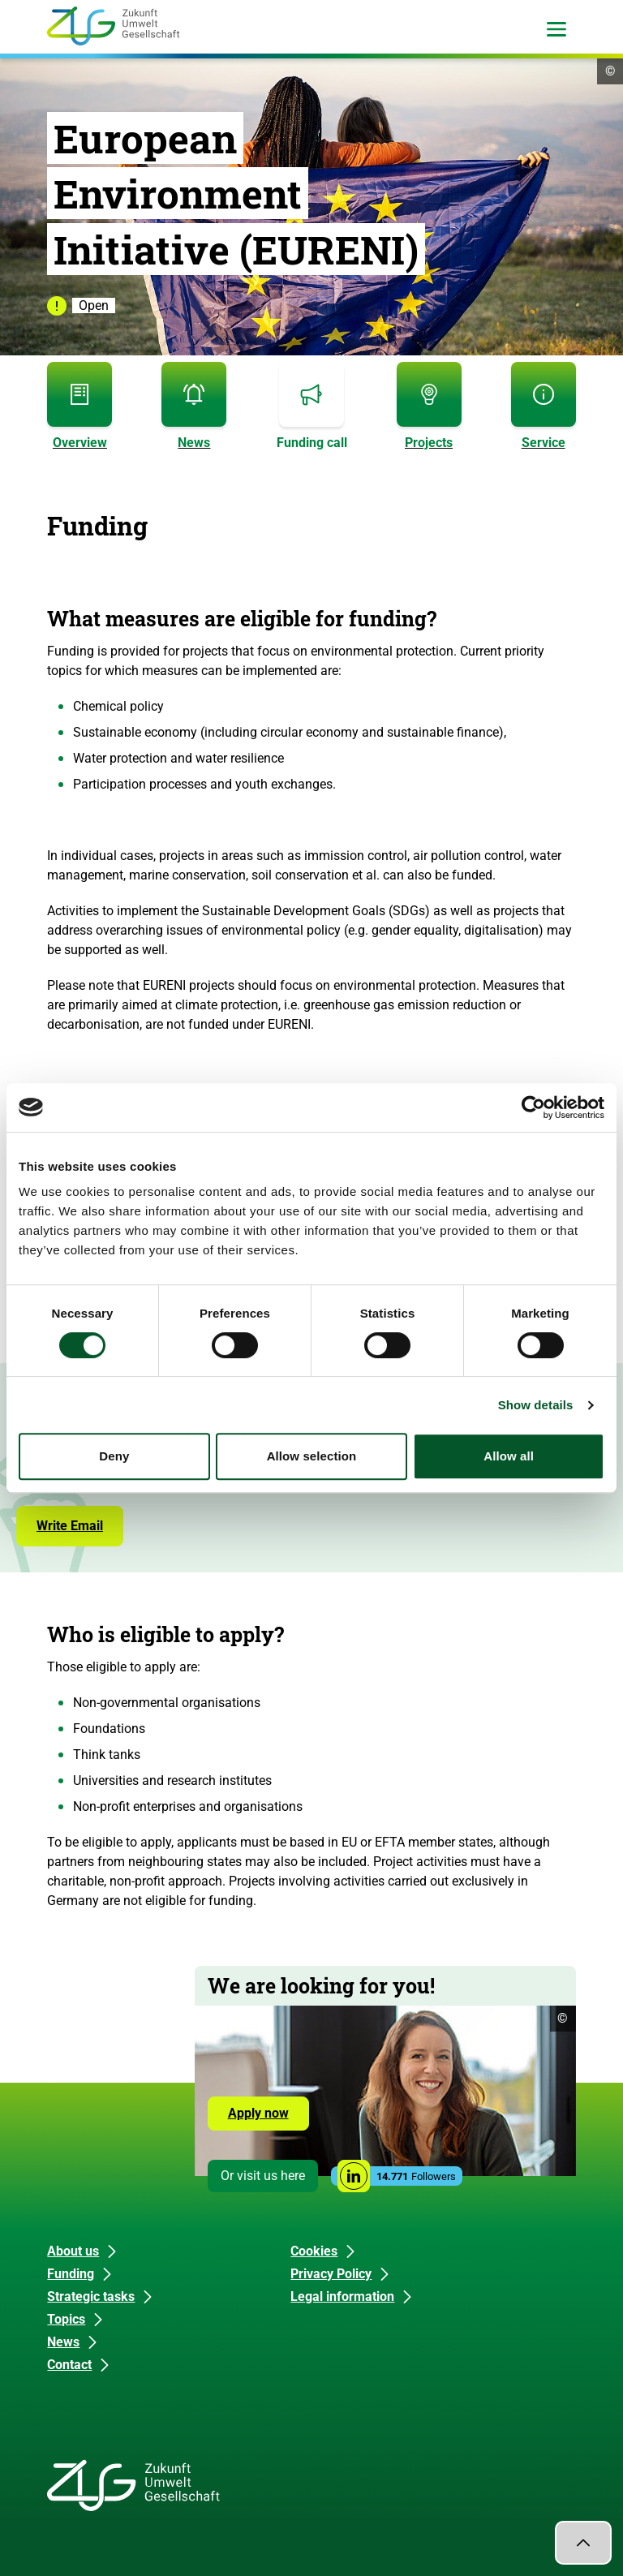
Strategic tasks (91, 2296)
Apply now (258, 2113)
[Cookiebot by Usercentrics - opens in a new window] (533, 1107)
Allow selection (312, 1456)
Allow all (508, 1456)
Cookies (313, 2251)
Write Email (70, 1525)
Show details (536, 1405)
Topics (66, 2319)
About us (73, 2251)
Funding (70, 2273)
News (63, 2342)
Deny (114, 1456)
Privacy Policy (331, 2273)
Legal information (342, 2296)
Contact (69, 2364)
